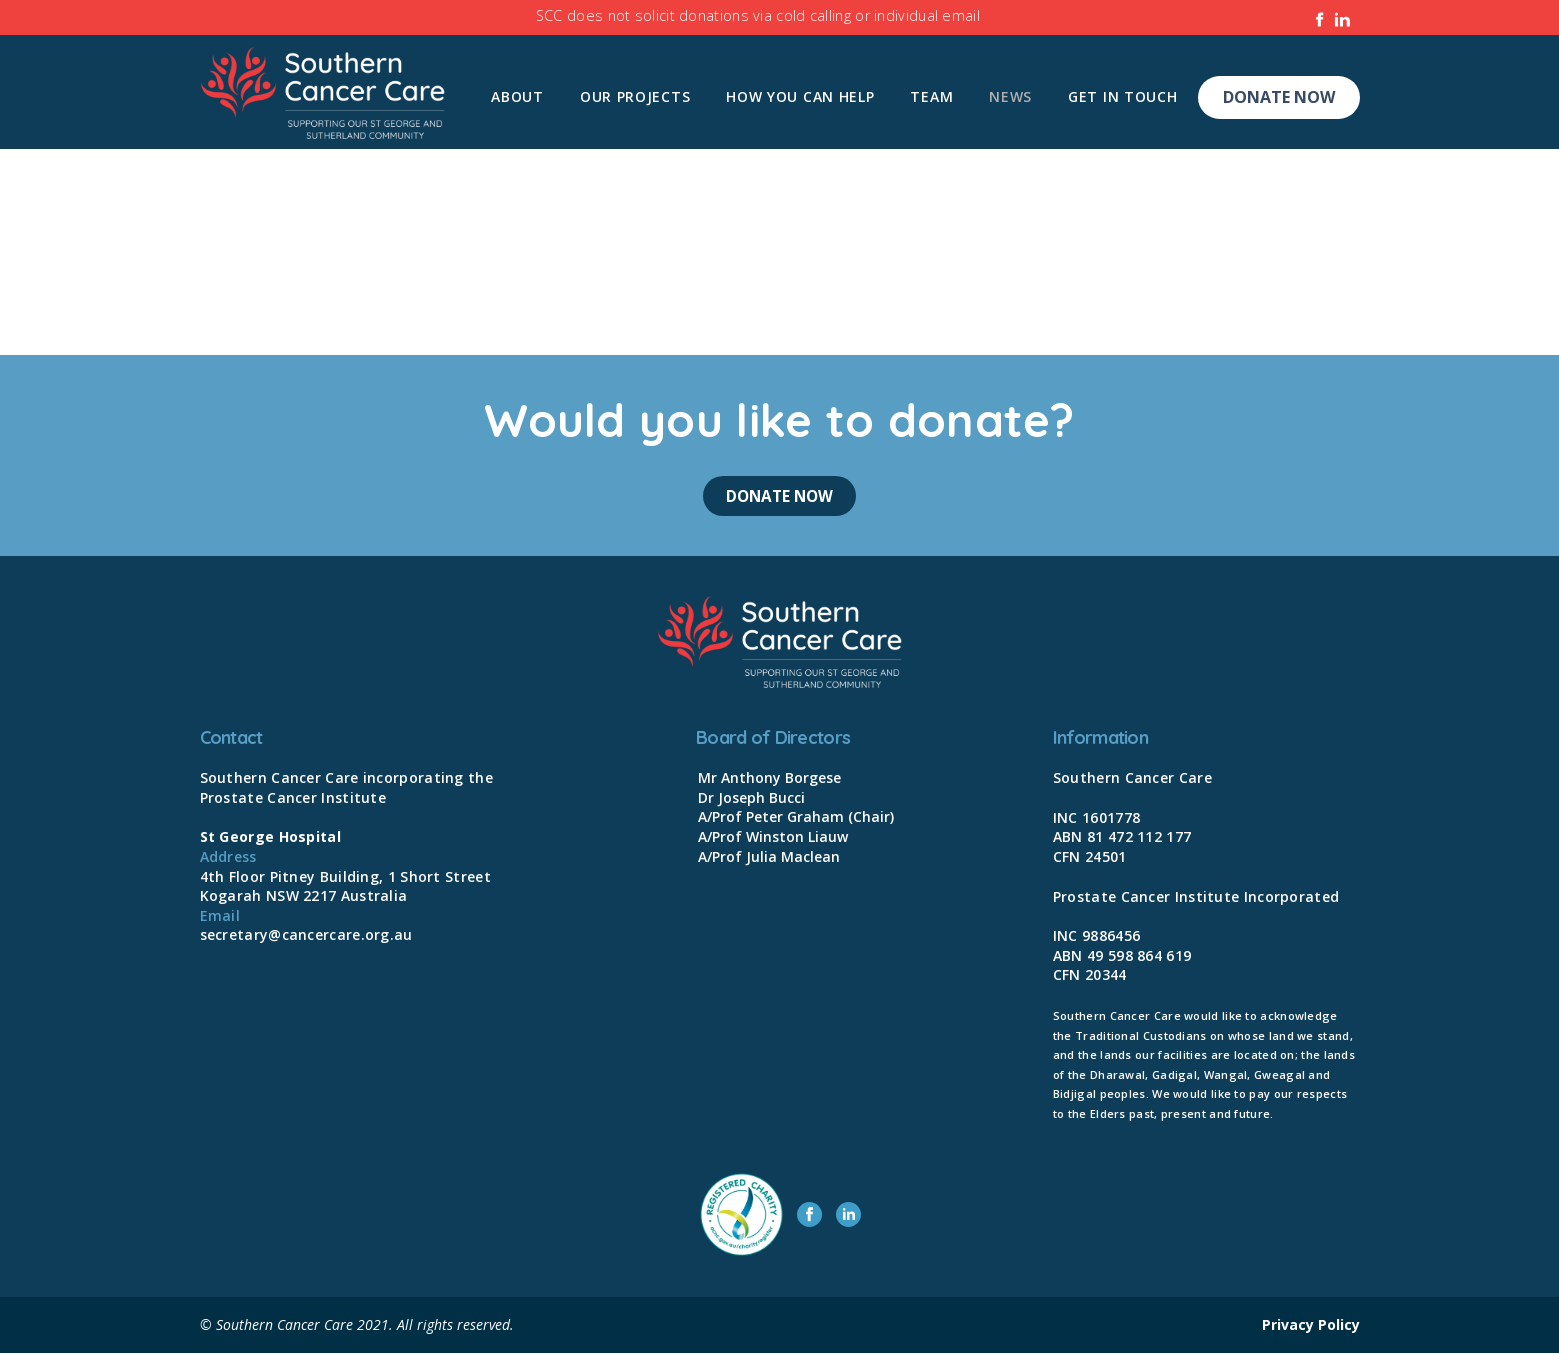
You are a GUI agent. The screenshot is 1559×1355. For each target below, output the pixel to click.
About (517, 96)
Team (931, 96)
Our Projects (635, 96)
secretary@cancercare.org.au (306, 937)
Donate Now (1279, 97)
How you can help (800, 96)
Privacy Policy (1311, 1326)
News (1010, 96)
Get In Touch (1122, 96)
